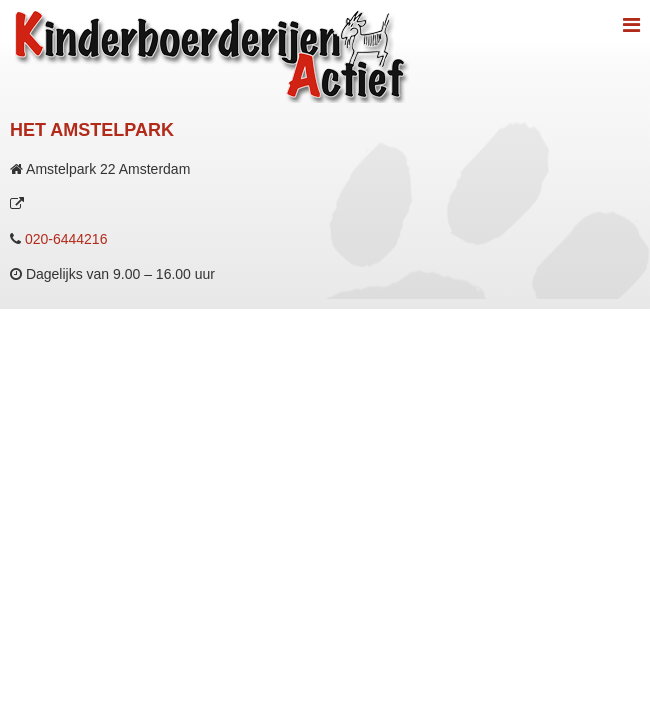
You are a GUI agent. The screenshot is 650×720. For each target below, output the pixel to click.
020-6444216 (66, 239)
